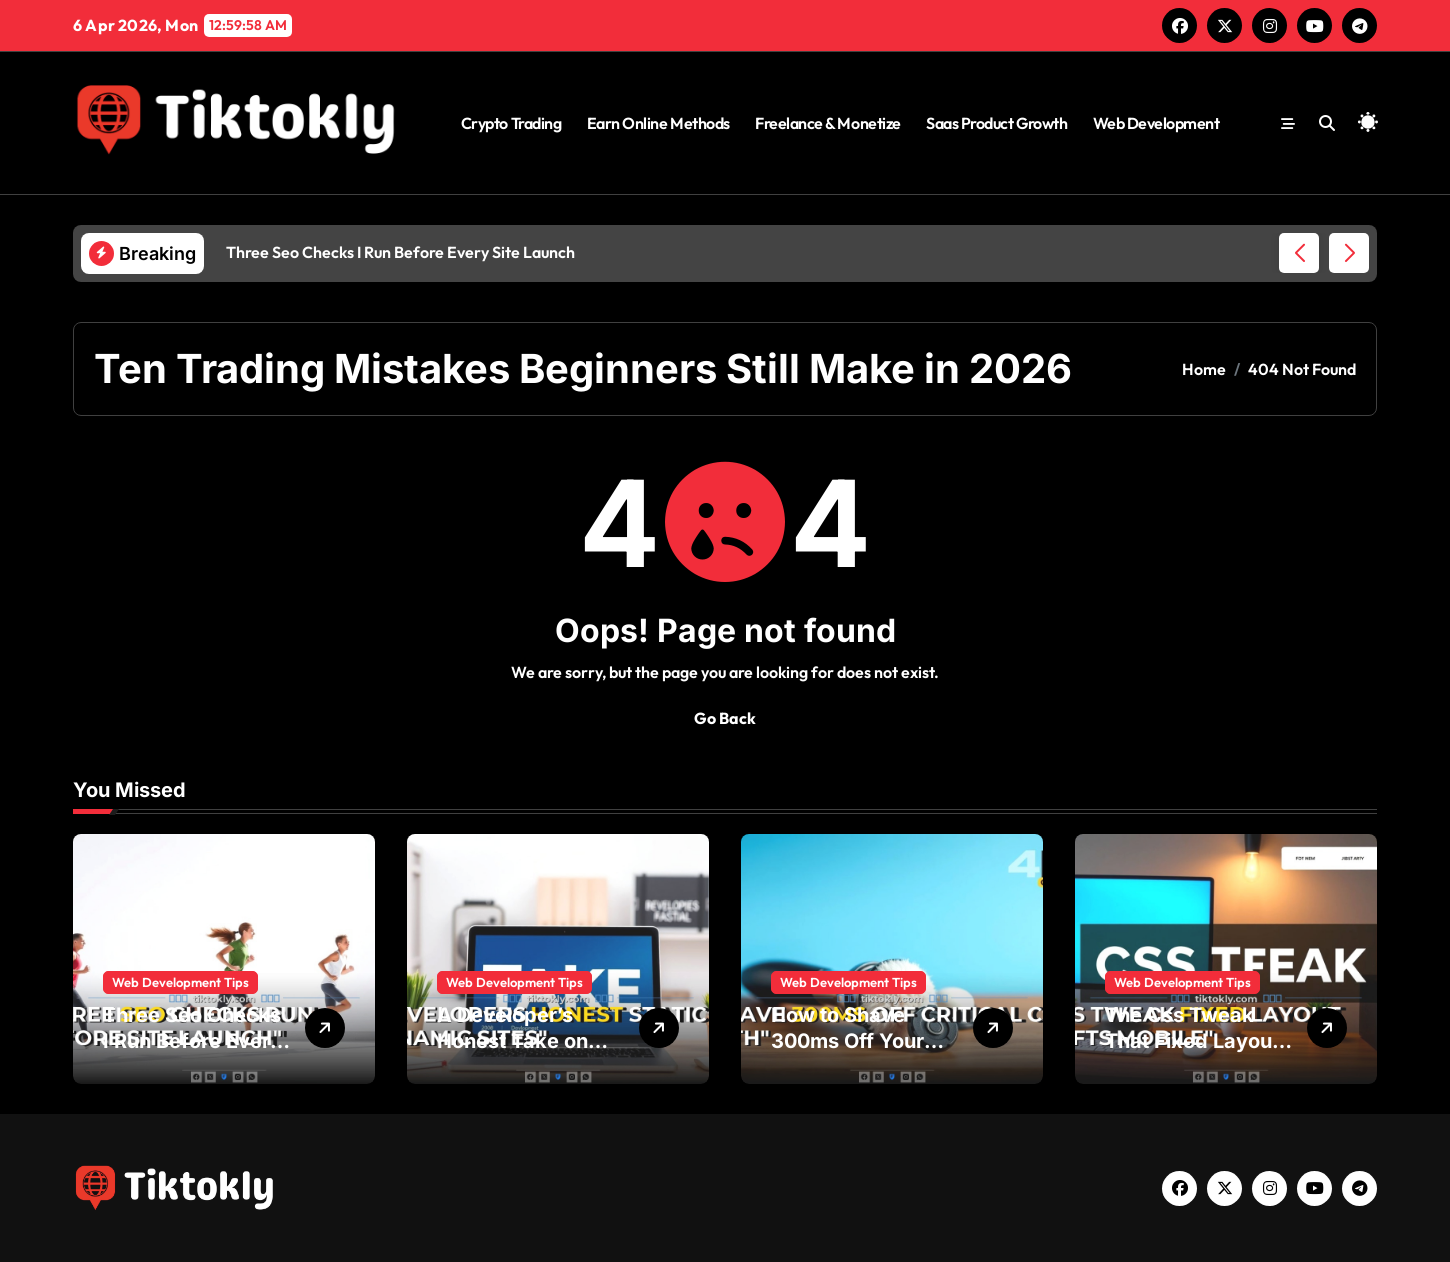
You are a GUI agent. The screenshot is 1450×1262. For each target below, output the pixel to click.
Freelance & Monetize (827, 123)
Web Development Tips (180, 982)
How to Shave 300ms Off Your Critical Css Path (851, 1041)
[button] (1349, 253)
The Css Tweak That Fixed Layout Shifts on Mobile (1192, 1041)
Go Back (725, 718)
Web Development (1156, 123)
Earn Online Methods (658, 123)
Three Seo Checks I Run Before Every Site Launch (192, 1041)
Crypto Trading (511, 123)
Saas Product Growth (996, 123)
